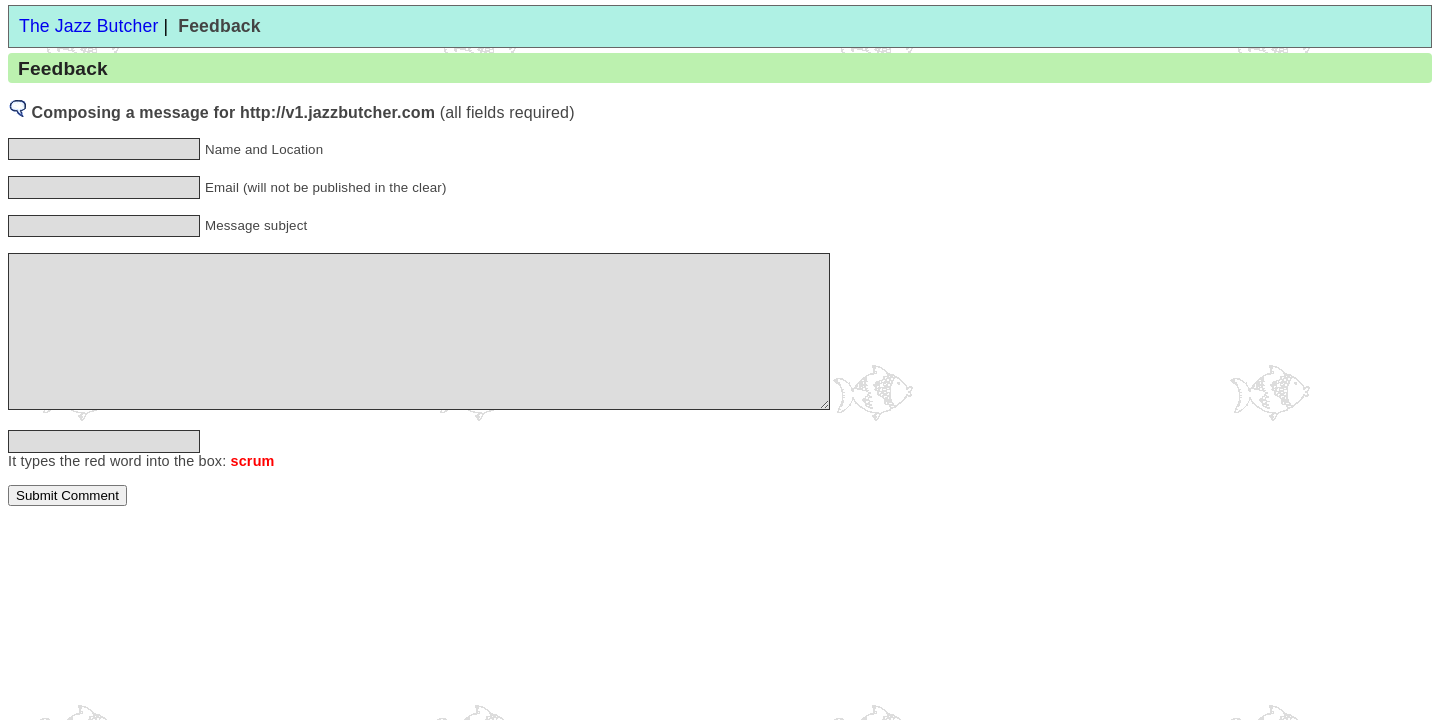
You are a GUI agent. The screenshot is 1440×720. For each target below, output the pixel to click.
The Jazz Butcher (88, 26)
